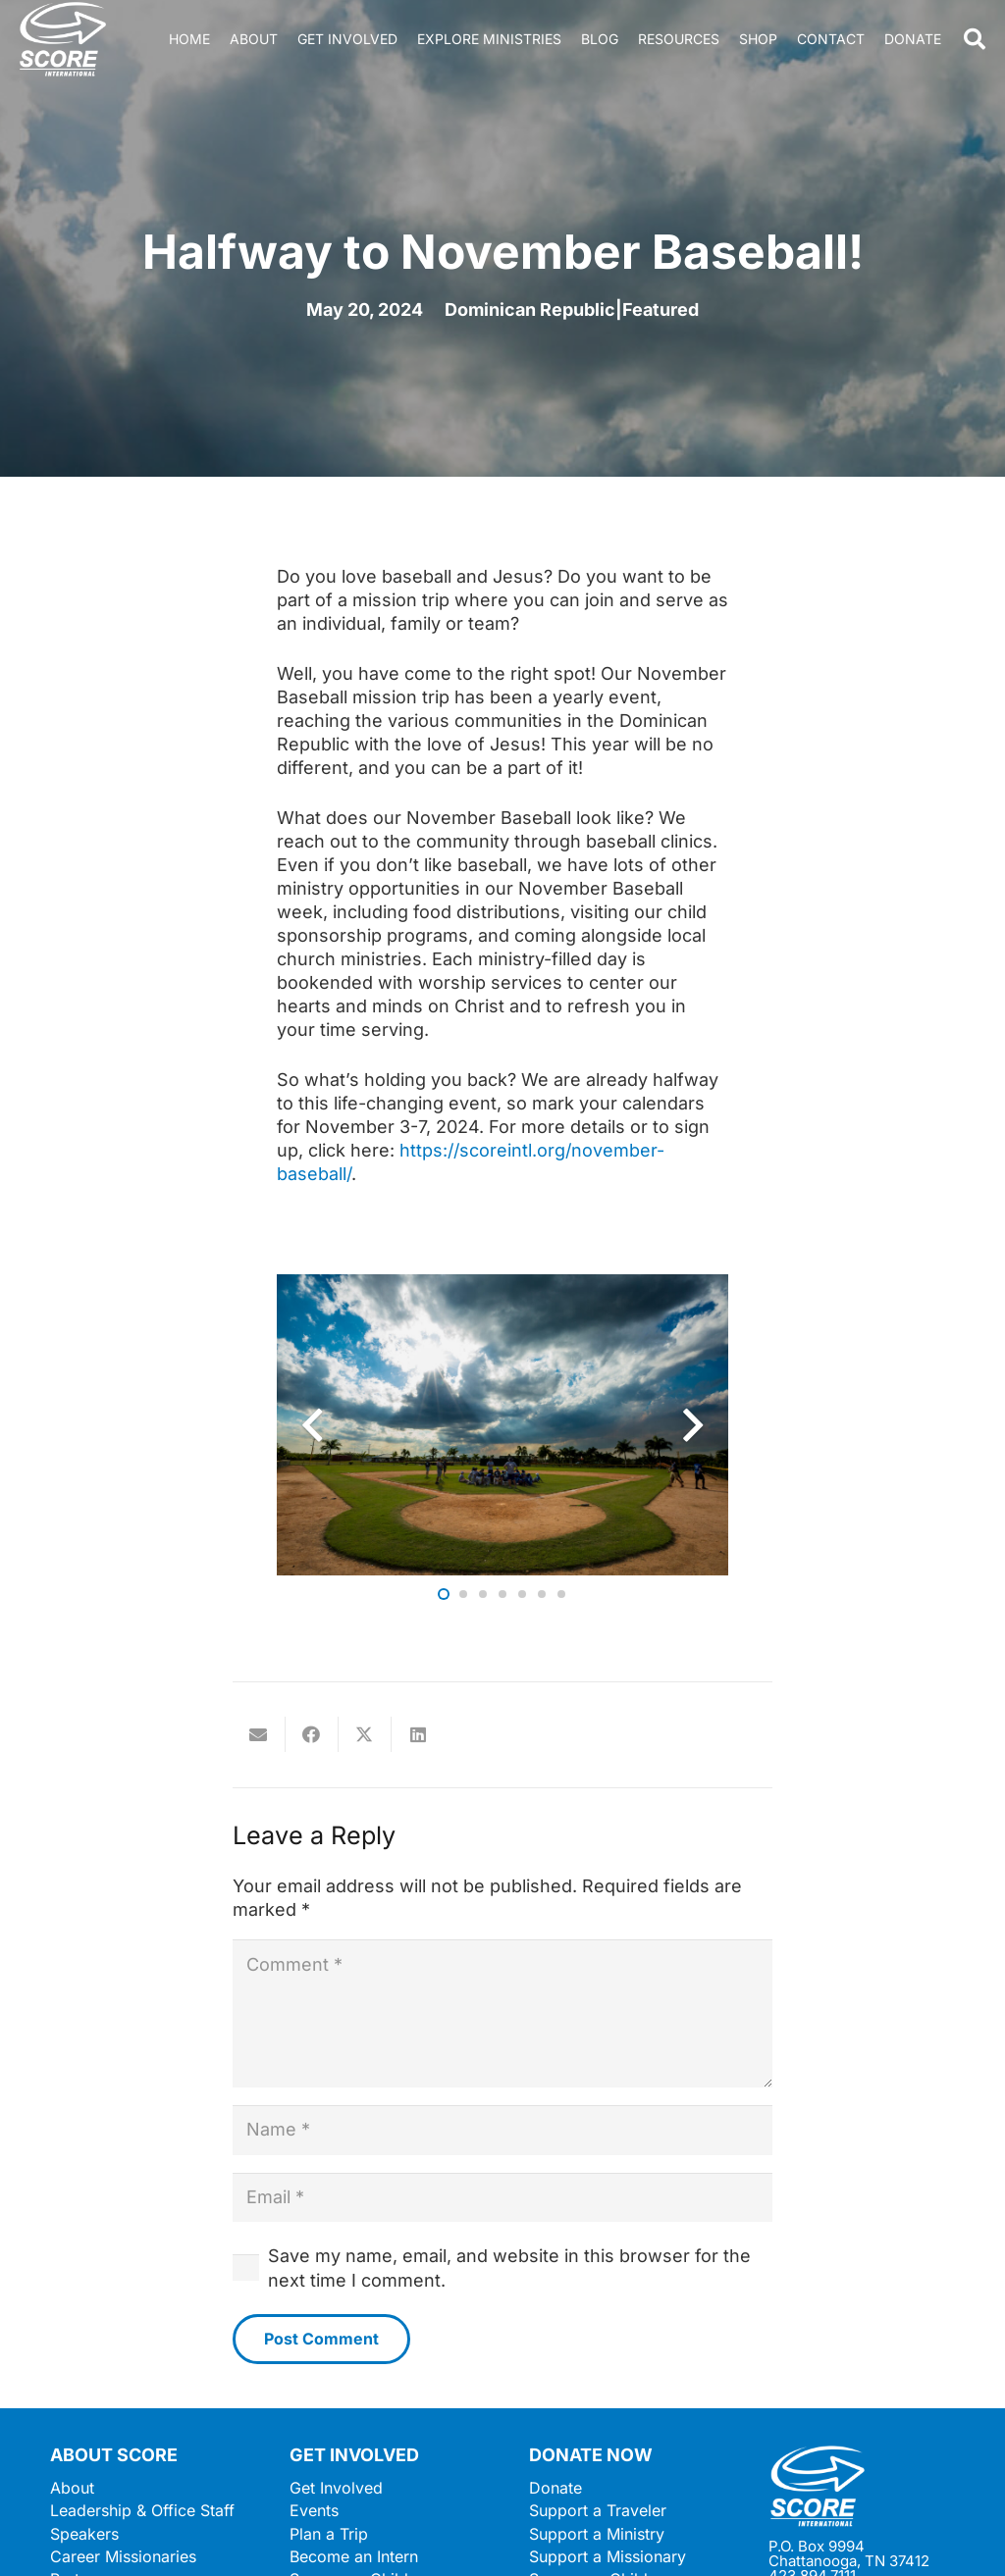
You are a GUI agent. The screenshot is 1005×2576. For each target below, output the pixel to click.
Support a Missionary (607, 2556)
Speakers (84, 2534)
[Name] (503, 2129)
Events (314, 2510)
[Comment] (503, 2013)
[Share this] (312, 1734)
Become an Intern (354, 2556)
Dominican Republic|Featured (572, 309)
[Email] (503, 2197)
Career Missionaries (123, 2556)
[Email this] (259, 1734)
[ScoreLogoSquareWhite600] (861, 2486)
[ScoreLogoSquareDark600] (63, 39)
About (72, 2488)
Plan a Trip (329, 2534)
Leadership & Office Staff (142, 2510)
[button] (974, 39)
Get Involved (336, 2488)
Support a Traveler (597, 2510)
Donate (555, 2488)
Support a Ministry (596, 2534)
